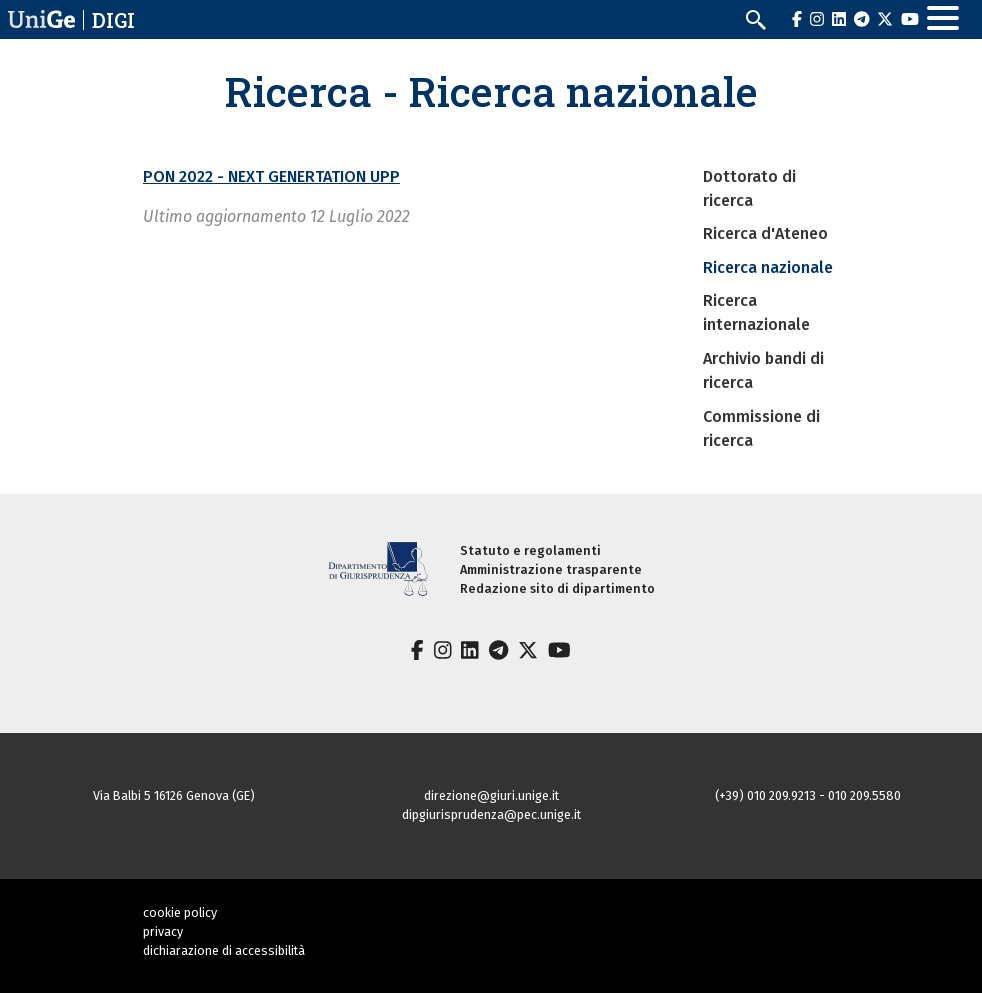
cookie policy (180, 912)
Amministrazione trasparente (551, 569)
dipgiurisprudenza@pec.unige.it (491, 814)
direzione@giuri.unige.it (491, 795)
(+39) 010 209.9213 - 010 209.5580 (808, 795)
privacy (163, 931)
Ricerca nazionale (768, 267)
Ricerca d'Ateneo (765, 233)
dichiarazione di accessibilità (224, 950)
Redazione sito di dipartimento (557, 588)
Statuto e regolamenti (530, 550)
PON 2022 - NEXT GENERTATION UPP (271, 176)
